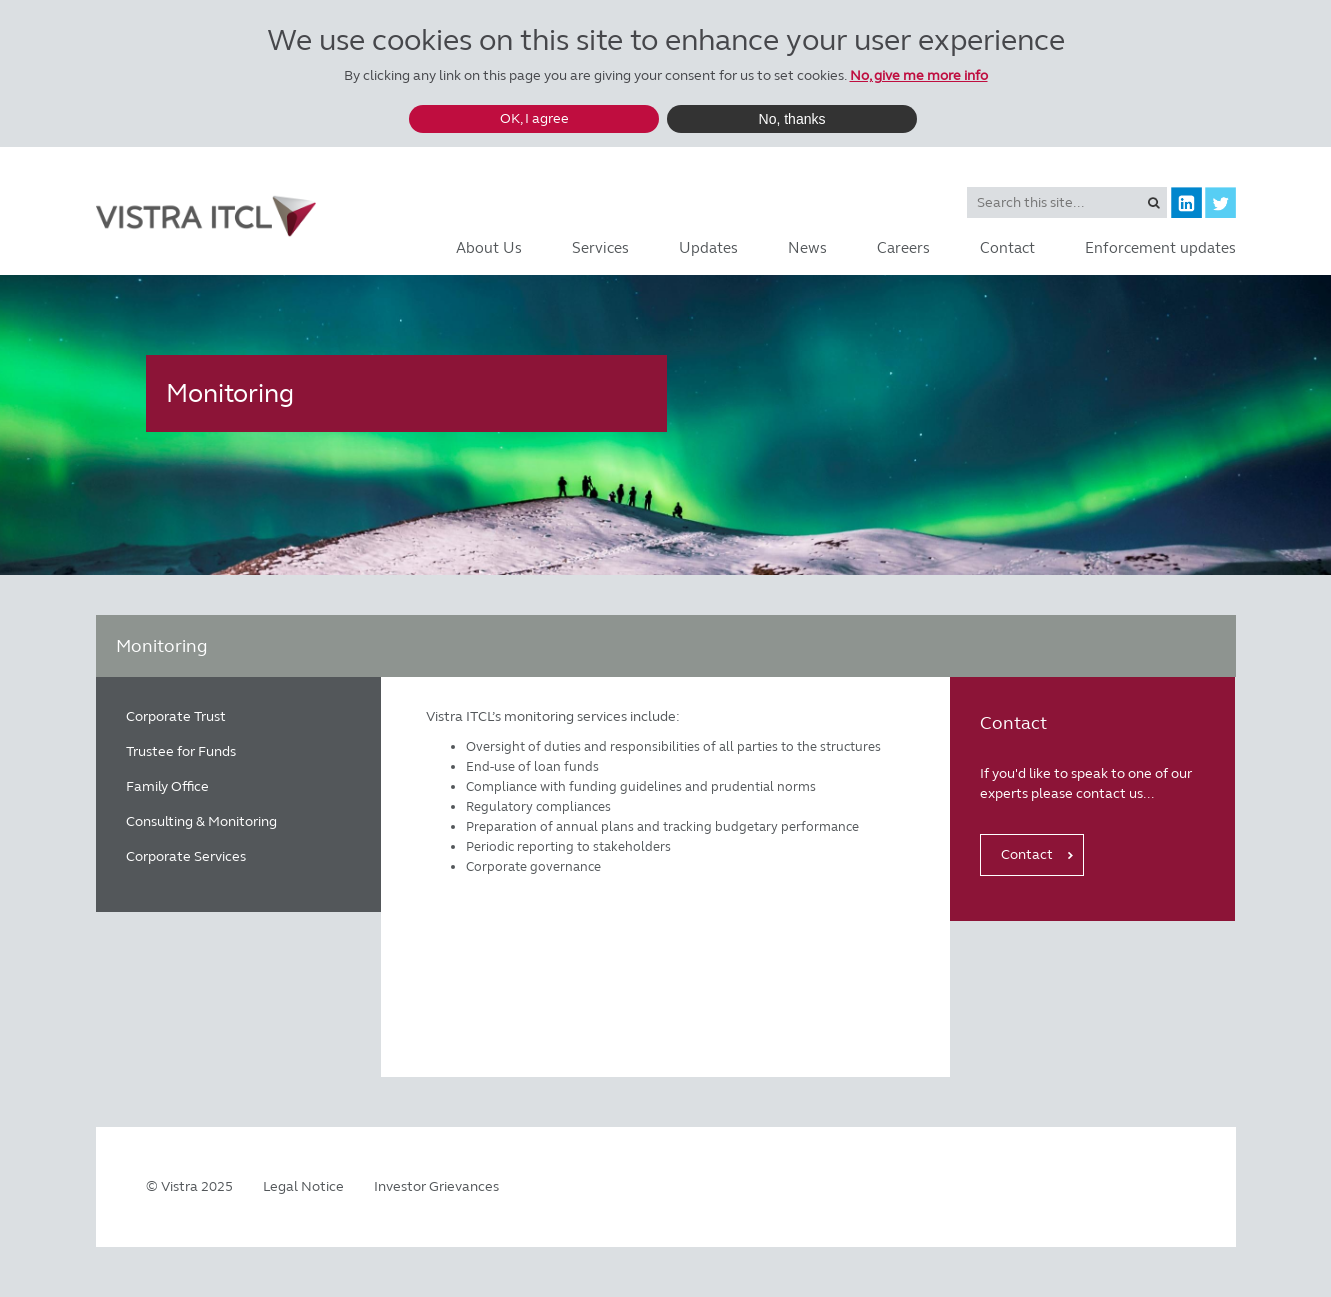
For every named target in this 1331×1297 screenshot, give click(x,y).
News (807, 248)
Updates (708, 248)
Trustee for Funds (181, 751)
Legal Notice (303, 1186)
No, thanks (792, 119)
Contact (1007, 248)
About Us (489, 248)
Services (600, 248)
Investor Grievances (436, 1186)
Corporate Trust (176, 716)
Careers (903, 248)
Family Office (167, 786)
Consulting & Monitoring (201, 821)
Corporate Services (186, 856)
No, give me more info (919, 75)
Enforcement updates (1160, 248)
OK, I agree (534, 118)
